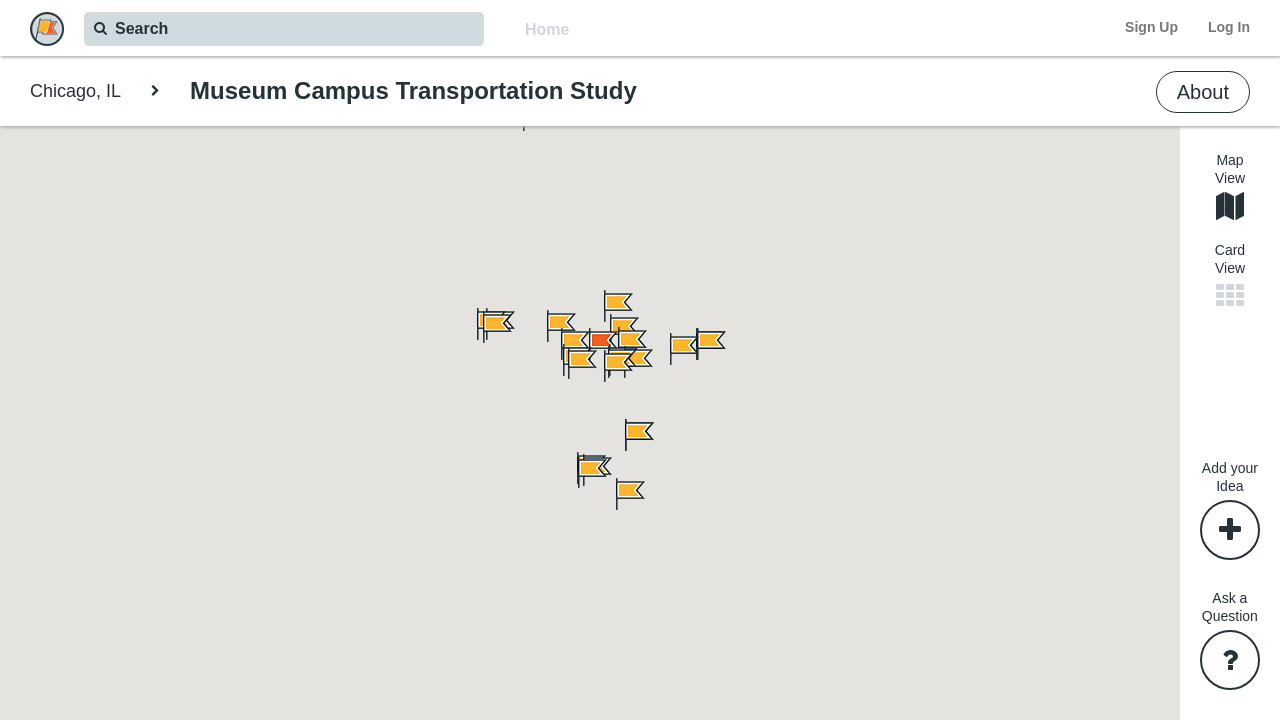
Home (547, 29)
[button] (617, 494)
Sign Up (1151, 27)
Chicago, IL (75, 91)
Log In (1229, 27)
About (1203, 92)
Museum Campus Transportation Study (413, 90)
